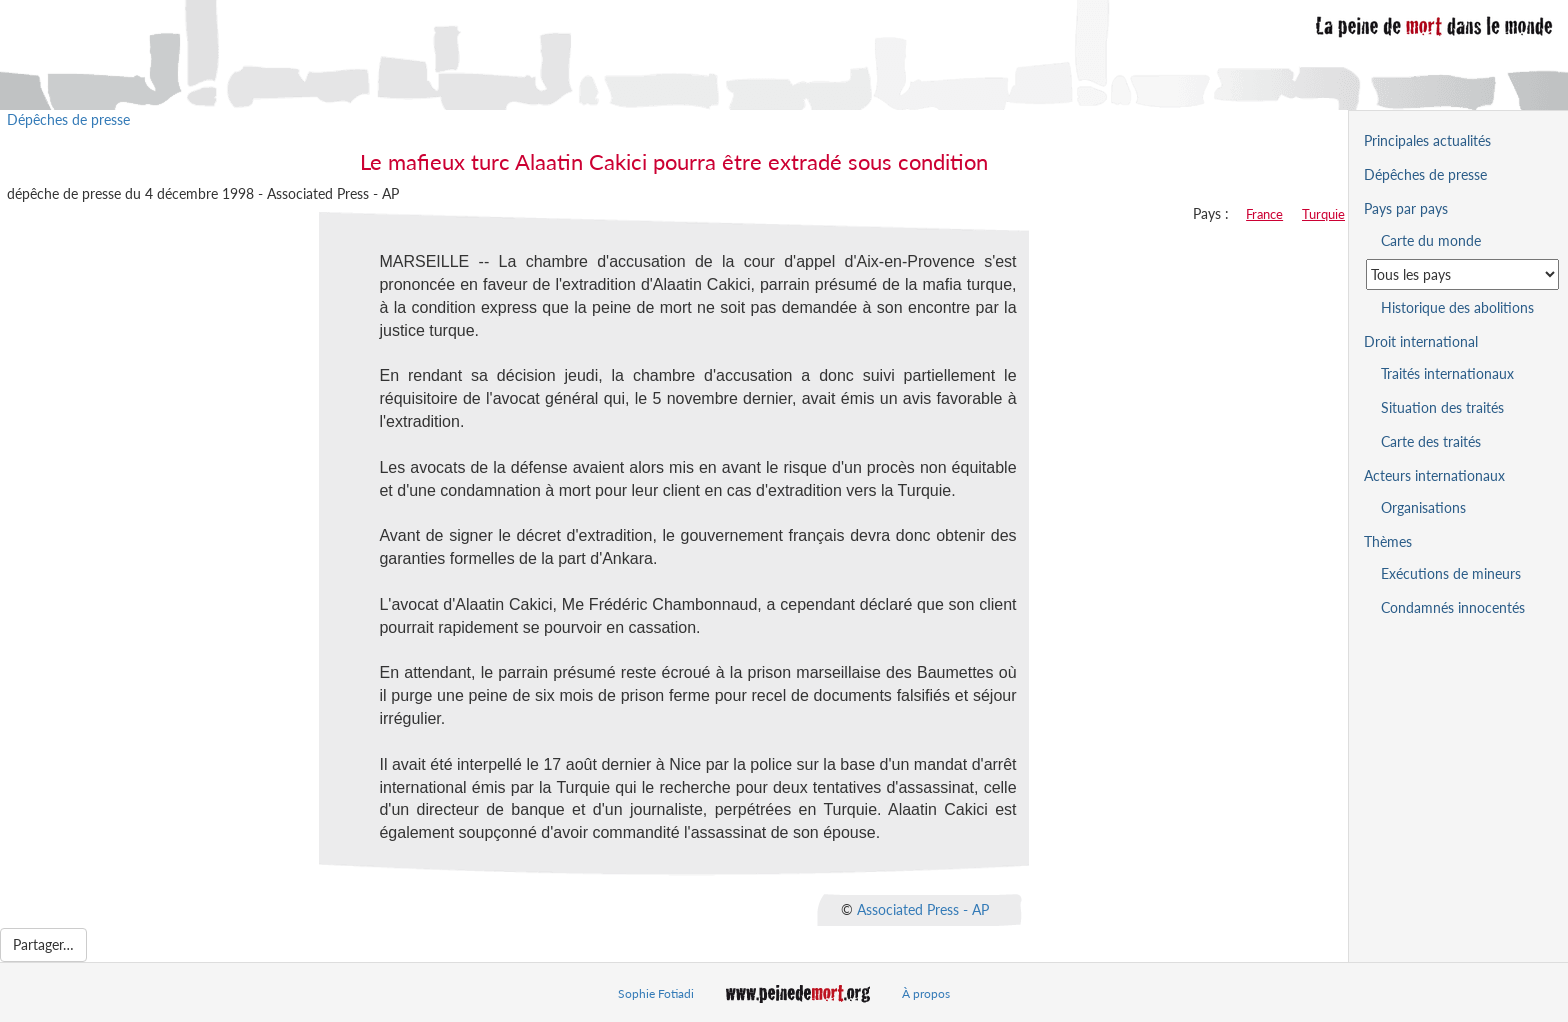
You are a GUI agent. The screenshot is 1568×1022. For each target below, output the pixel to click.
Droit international (1421, 341)
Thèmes (1388, 541)
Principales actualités (1427, 140)
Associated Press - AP (923, 909)
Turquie (1323, 214)
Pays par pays (1406, 208)
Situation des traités (1442, 407)
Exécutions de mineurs (1451, 573)
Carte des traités (1431, 441)
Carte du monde (1431, 240)
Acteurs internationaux (1434, 475)
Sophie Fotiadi (656, 993)
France (1264, 214)
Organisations (1423, 507)
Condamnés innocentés (1453, 607)
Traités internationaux (1447, 373)
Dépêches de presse (68, 119)
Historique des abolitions (1457, 307)
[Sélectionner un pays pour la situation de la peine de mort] (1462, 274)
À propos (926, 993)
